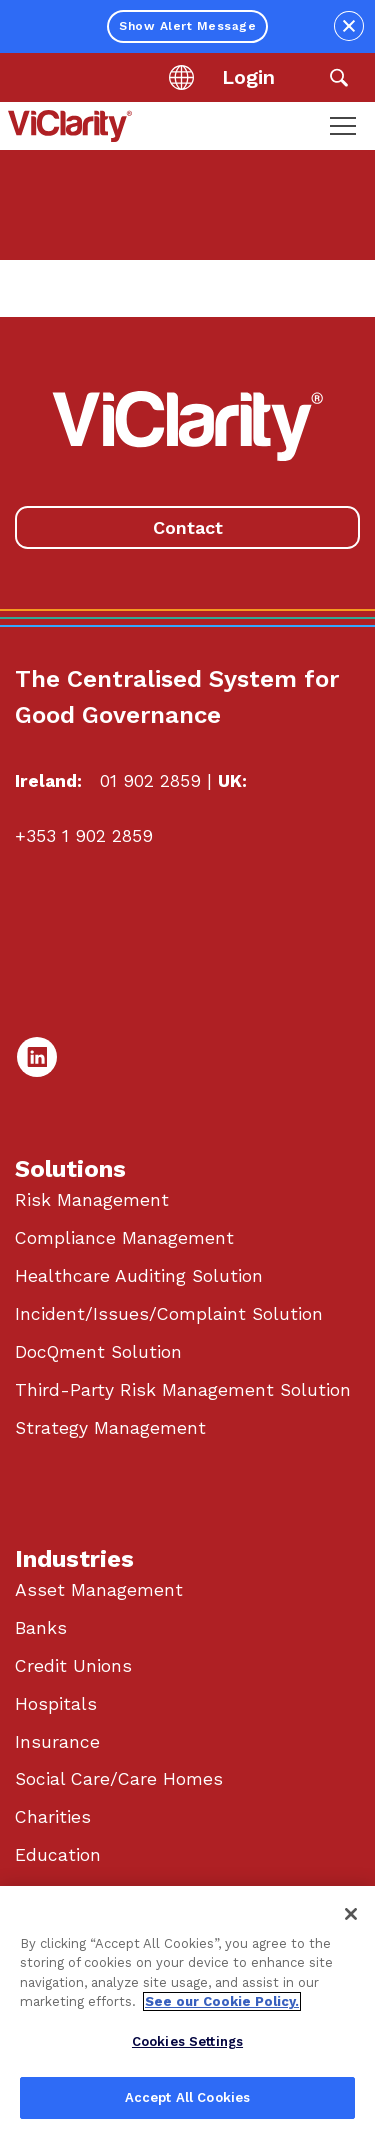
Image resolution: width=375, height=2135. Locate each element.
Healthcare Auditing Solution (139, 1276)
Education (58, 1855)
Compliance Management (124, 1238)
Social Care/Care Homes (119, 1779)
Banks (41, 1628)
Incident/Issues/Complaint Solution (169, 1314)
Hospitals (56, 1704)
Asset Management (99, 1590)
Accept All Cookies (187, 2097)
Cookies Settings (187, 2041)
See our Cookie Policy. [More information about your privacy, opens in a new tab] (222, 2001)
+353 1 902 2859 (84, 836)
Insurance (57, 1742)
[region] (187, 2010)
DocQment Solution (98, 1352)
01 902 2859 (150, 781)
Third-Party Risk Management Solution (183, 1390)
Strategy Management (110, 1428)
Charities (53, 1817)
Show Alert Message (187, 26)
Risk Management (92, 1200)
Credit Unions (73, 1666)
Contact (188, 527)
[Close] (351, 1914)
